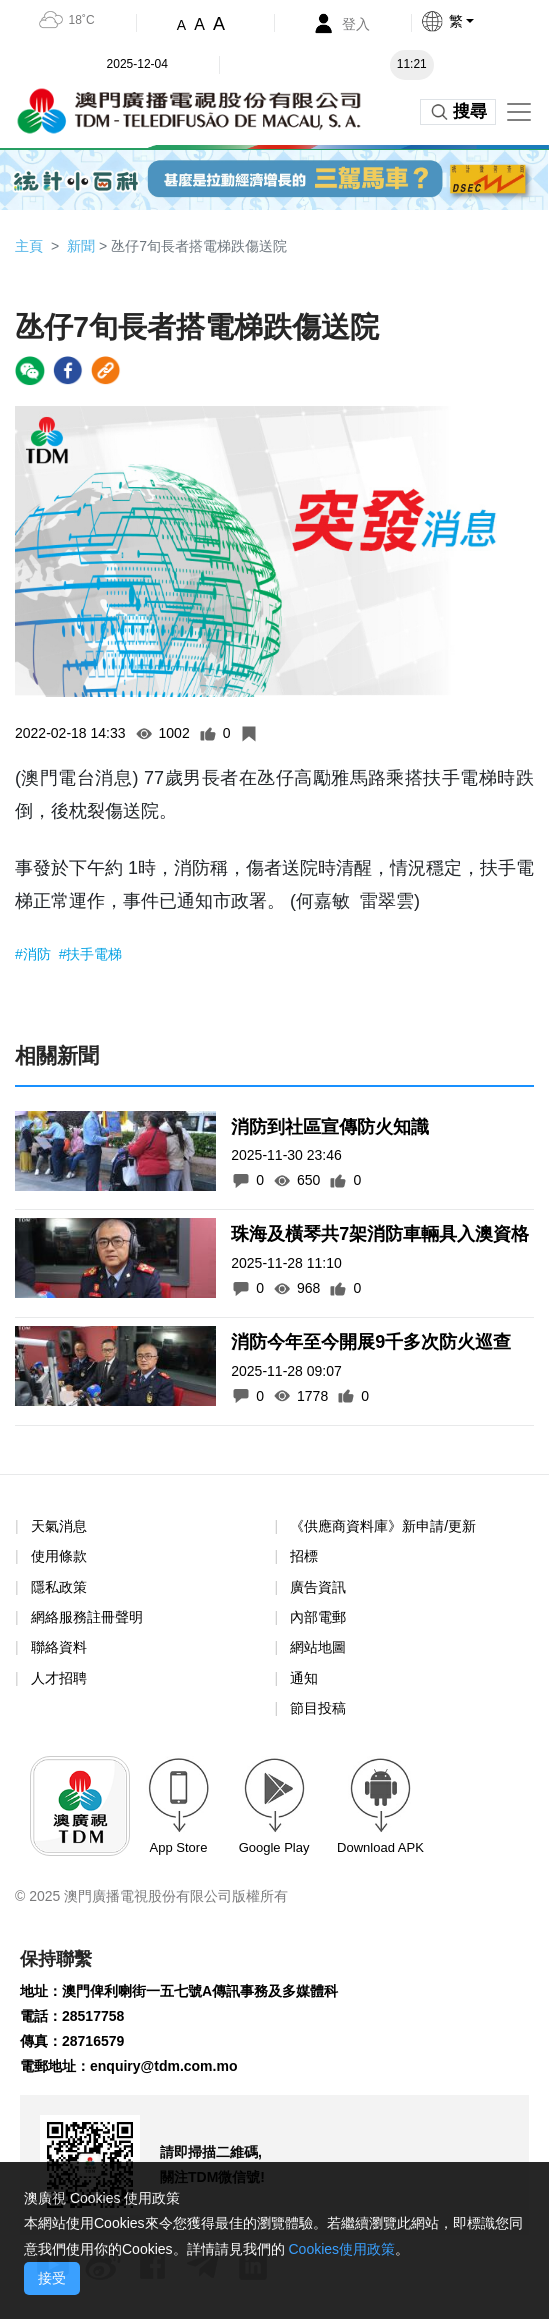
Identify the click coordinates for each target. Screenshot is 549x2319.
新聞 (81, 246)
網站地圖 (318, 1647)
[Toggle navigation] (519, 112)
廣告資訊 (318, 1587)
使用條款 (59, 1556)
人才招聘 (59, 1678)
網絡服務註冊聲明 (87, 1617)
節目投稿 (318, 1708)
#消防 (35, 954)
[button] (484, 21)
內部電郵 (318, 1617)
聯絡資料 (59, 1647)
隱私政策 (59, 1587)
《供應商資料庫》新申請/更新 (383, 1526)
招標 (304, 1556)
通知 (304, 1678)
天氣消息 (59, 1526)
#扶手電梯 (91, 954)
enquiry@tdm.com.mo (163, 2066)
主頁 (29, 246)
